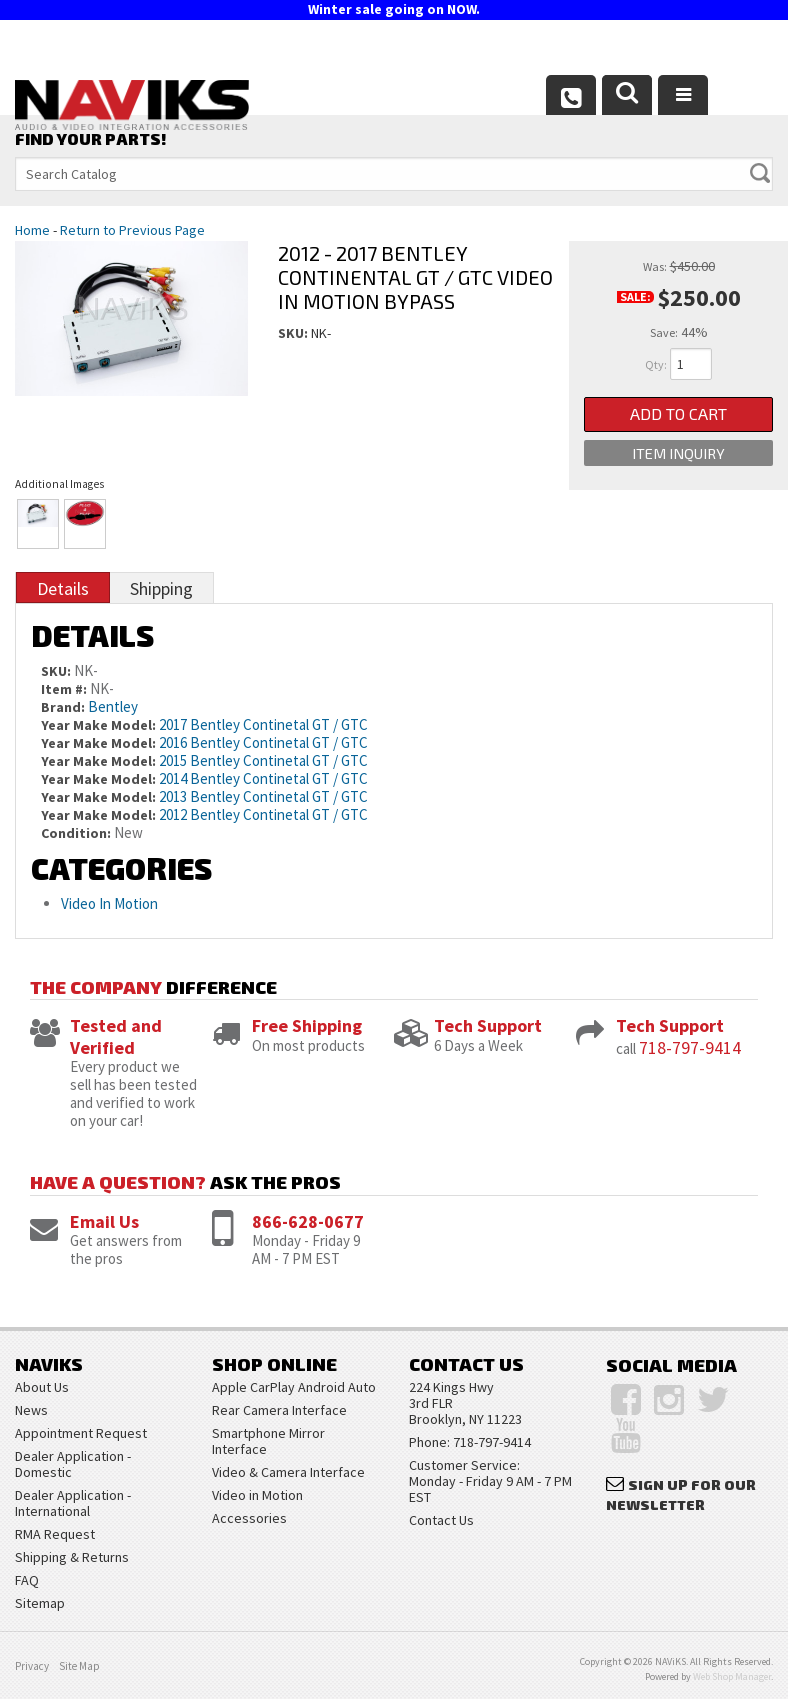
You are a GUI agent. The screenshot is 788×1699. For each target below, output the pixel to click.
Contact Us (441, 1520)
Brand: (63, 707)
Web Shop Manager (732, 1676)
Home (32, 230)
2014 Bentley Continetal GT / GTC (263, 778)
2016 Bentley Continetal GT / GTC (263, 742)
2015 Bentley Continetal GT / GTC (263, 760)
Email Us (104, 1221)
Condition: (76, 833)
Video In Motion (109, 903)
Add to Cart (678, 415)
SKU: (294, 333)
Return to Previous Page (132, 230)
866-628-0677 (308, 1221)
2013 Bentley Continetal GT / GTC (263, 796)
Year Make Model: (98, 725)
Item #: (65, 689)
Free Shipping (307, 1025)
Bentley (113, 706)
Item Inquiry (679, 458)
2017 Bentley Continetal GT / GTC (263, 724)
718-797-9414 (690, 1047)
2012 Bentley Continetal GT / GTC (263, 814)
